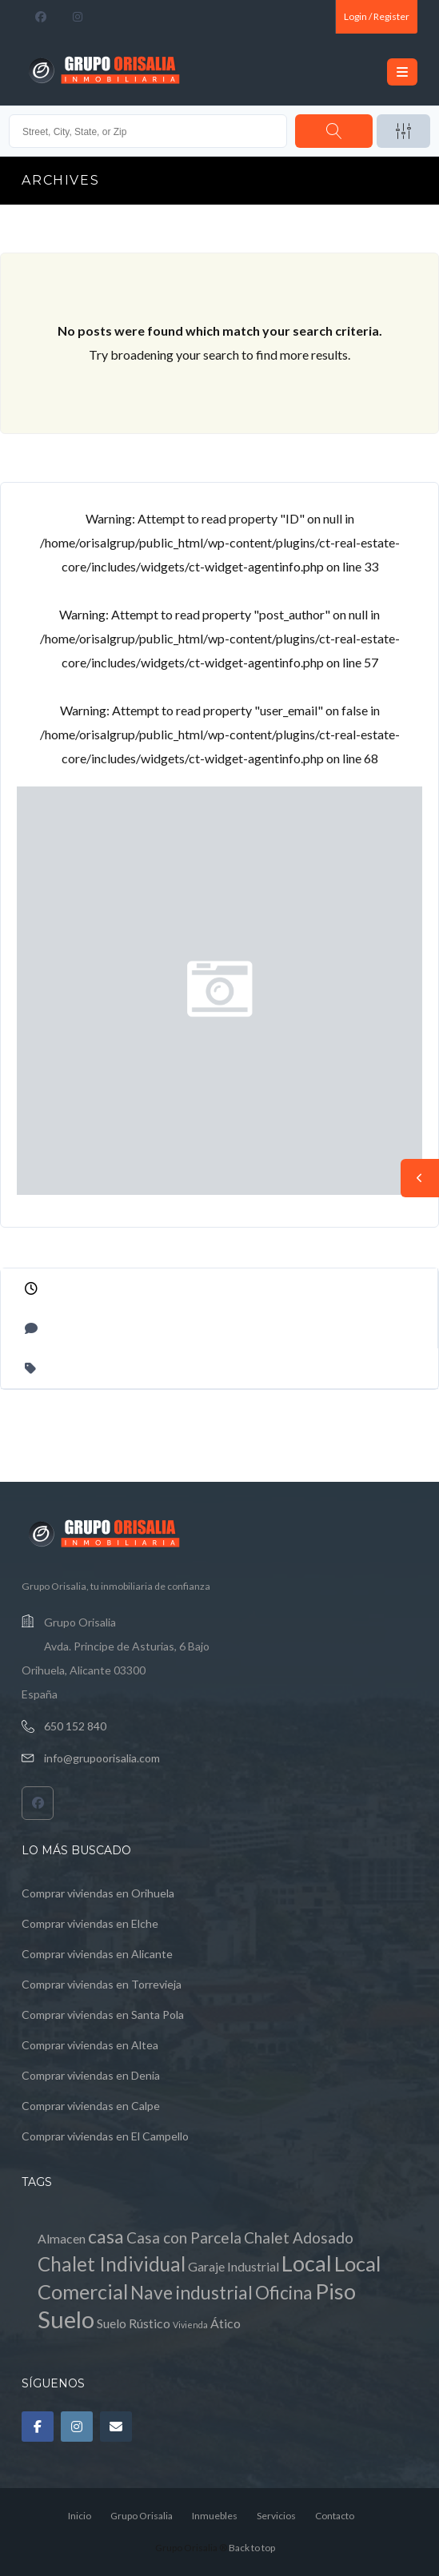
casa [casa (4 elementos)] (106, 2237)
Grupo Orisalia (141, 2516)
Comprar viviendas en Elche (90, 1923)
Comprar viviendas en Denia (91, 2075)
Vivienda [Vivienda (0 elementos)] (190, 2324)
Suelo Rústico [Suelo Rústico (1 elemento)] (133, 2323)
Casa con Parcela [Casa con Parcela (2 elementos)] (183, 2237)
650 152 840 (75, 1726)
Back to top (252, 2548)
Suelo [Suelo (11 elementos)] (66, 2319)
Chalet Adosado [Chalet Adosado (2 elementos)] (298, 2237)
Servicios (276, 2516)
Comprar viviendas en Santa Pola (103, 2014)
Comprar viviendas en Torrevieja (102, 1984)
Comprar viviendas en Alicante (97, 1954)
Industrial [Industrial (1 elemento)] (253, 2266)
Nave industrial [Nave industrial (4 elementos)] (191, 2292)
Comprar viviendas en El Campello (105, 2136)
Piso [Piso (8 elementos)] (335, 2291)
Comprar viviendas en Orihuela (98, 1893)
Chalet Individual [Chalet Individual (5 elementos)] (112, 2263)
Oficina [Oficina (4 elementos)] (284, 2292)
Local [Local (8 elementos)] (306, 2263)
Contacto (334, 2516)
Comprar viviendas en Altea (90, 2045)
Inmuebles (214, 2516)
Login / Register (376, 16)
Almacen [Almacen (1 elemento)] (62, 2238)
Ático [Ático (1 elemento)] (225, 2323)
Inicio (79, 2516)
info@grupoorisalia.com (102, 1758)
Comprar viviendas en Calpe (91, 2105)
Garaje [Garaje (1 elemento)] (206, 2266)
